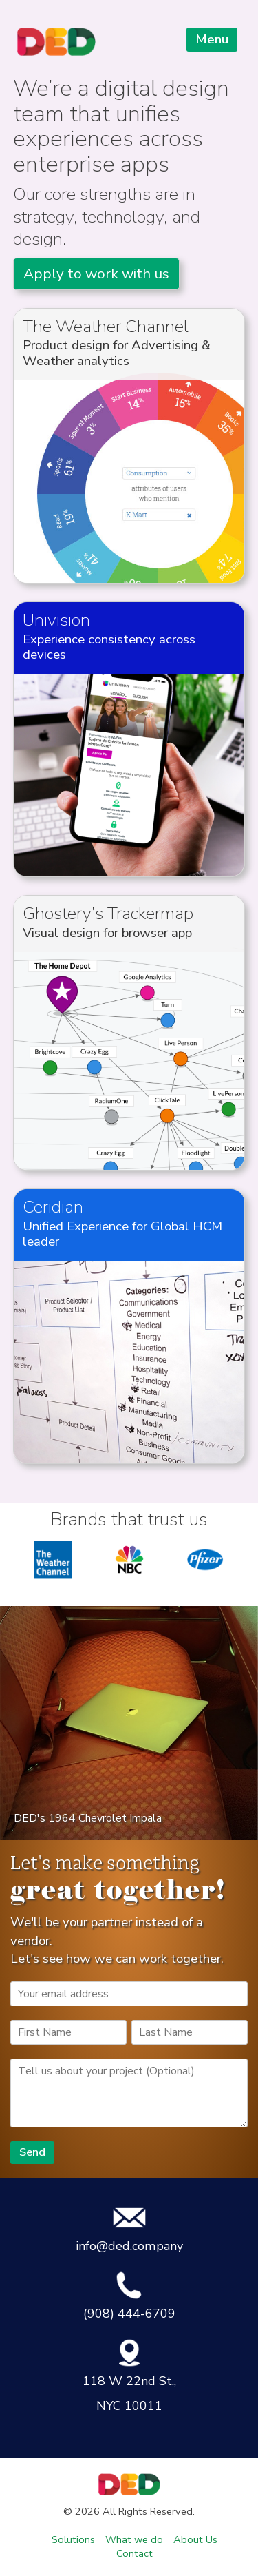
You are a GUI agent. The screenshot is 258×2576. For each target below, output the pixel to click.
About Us (195, 2539)
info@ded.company (129, 2228)
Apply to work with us (96, 273)
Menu (211, 39)
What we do (134, 2539)
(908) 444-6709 (129, 2296)
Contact (134, 2553)
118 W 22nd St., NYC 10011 (129, 2376)
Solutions (73, 2539)
